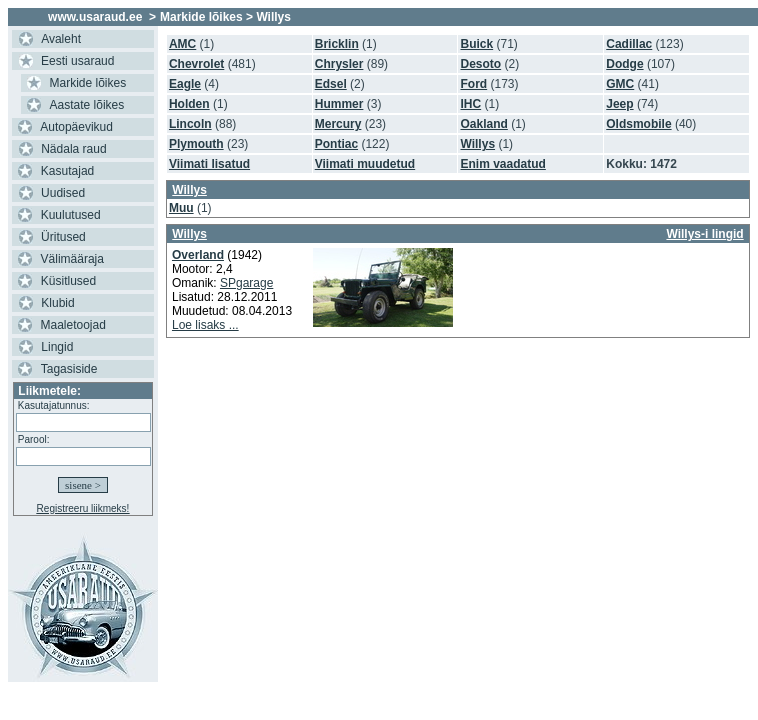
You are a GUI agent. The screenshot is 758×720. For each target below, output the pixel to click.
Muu (181, 208)
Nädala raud (73, 149)
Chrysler (339, 64)
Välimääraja (72, 259)
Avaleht (61, 39)
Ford (473, 84)
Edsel (331, 84)
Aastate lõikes (87, 105)
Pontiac (336, 144)
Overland (198, 255)
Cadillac (629, 44)
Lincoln (190, 124)
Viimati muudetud (365, 164)
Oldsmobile (638, 124)
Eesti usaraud (77, 61)
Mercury (338, 124)
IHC (470, 104)
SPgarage (246, 283)
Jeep (619, 104)
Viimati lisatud (209, 164)
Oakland (483, 124)
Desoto (480, 64)
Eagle (185, 84)
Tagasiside (69, 369)
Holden (189, 104)
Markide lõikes (88, 83)
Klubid (57, 303)
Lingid (57, 347)
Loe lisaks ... (205, 325)
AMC (182, 44)
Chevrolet (196, 64)
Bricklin (337, 44)
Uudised (63, 193)
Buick (476, 44)
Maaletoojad (73, 325)
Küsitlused (68, 281)
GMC (620, 84)
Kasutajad (67, 171)
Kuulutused (71, 215)
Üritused (63, 237)
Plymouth (196, 144)
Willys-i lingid (704, 234)
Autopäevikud (76, 127)
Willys (477, 144)
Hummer (339, 104)
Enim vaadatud (502, 164)
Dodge (624, 64)
